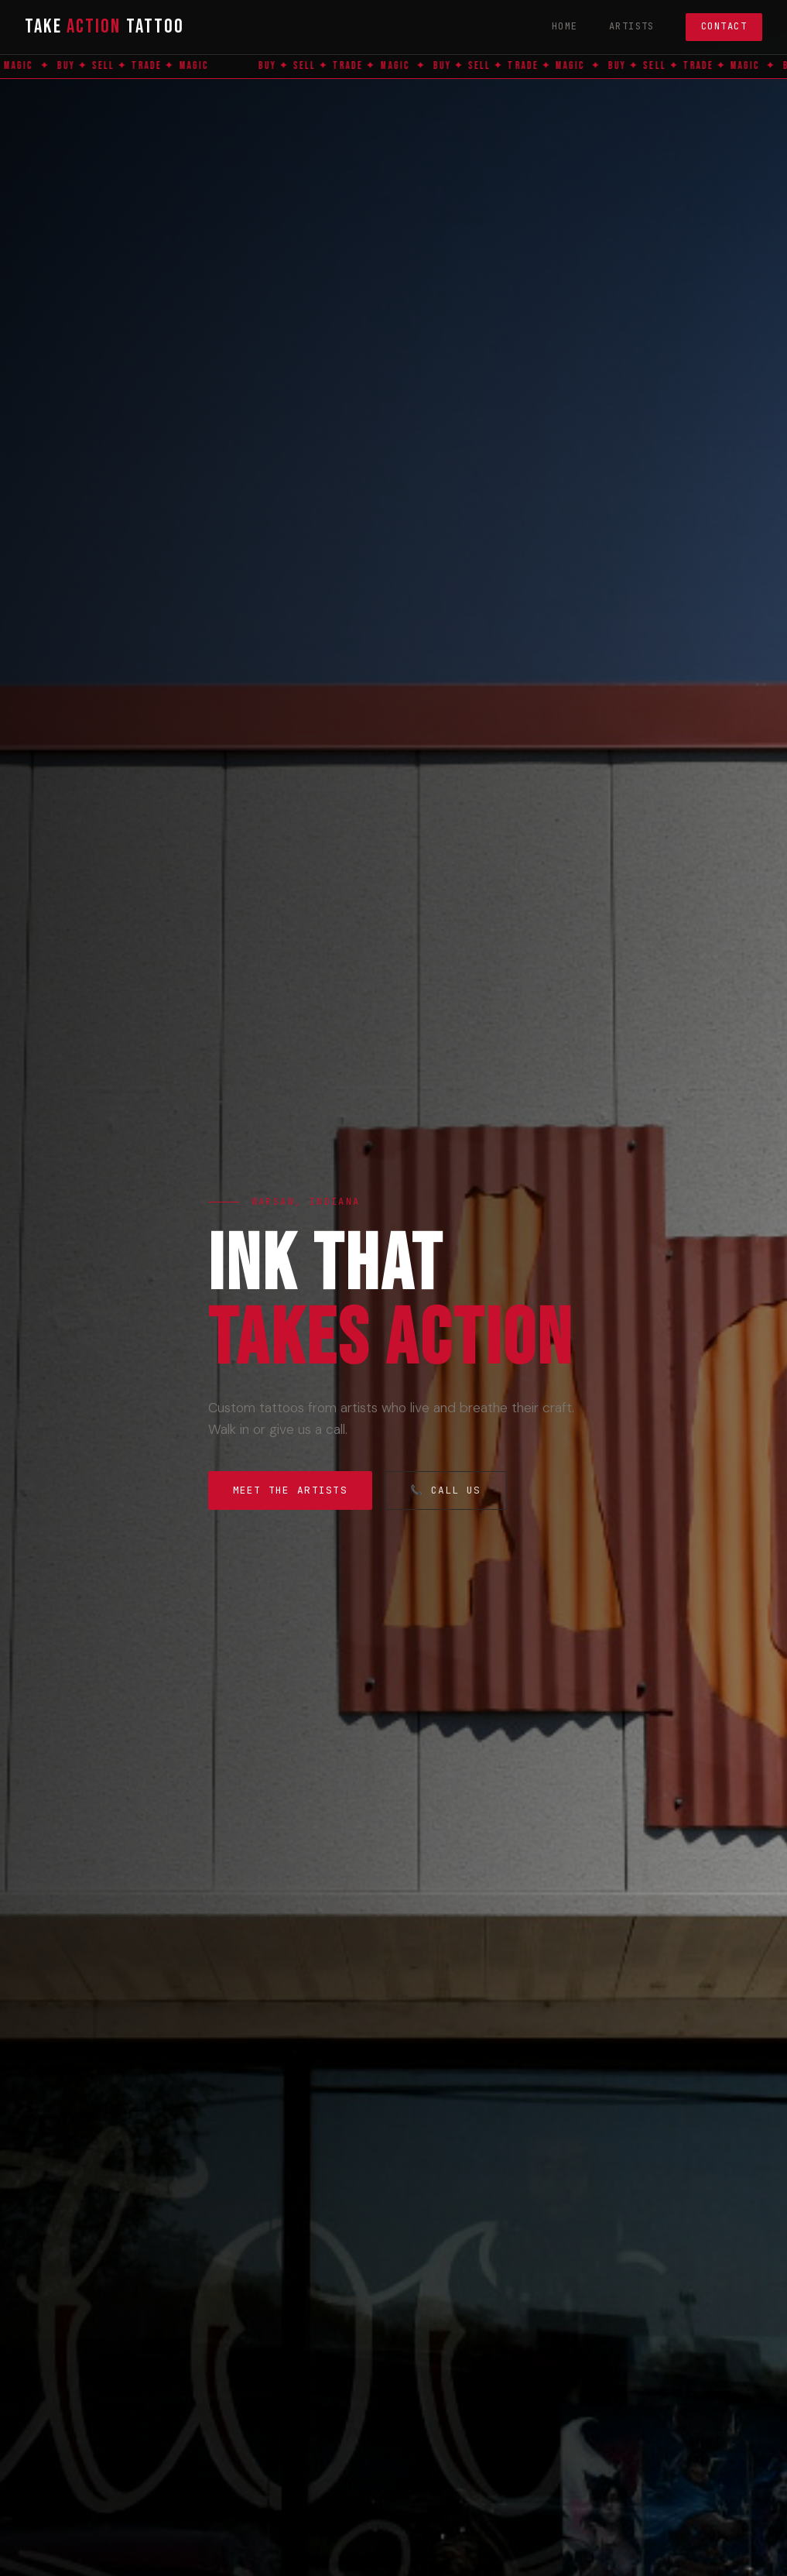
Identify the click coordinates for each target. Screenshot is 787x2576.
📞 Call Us (445, 1490)
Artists (632, 26)
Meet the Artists (290, 1490)
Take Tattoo (104, 27)
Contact (724, 26)
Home (565, 26)
